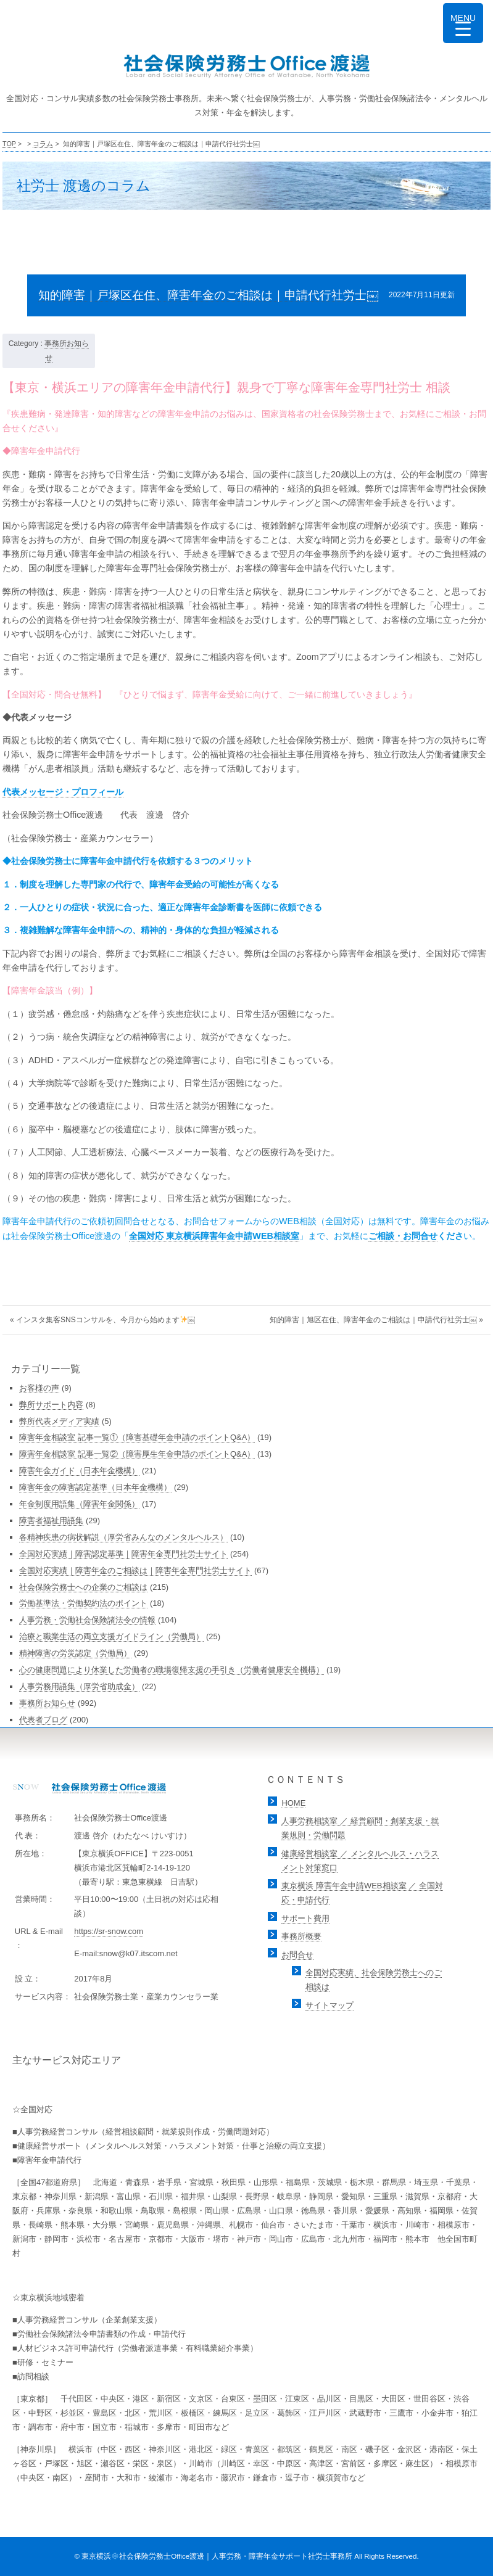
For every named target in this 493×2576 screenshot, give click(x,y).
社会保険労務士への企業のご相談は (83, 1587)
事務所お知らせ (47, 1703)
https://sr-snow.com (108, 1931)
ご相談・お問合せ (402, 1236)
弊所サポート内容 (51, 1404)
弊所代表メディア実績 (59, 1421)
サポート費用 (305, 1918)
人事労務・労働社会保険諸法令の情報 (87, 1619)
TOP (9, 143)
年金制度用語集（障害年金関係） (79, 1503)
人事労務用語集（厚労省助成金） (79, 1686)
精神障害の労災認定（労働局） (75, 1653)
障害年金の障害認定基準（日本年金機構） (95, 1487)
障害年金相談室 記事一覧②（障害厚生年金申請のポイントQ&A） (137, 1454)
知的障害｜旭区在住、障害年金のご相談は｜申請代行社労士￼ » (376, 1319)
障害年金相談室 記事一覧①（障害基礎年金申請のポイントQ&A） (137, 1437)
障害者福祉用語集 (51, 1520)
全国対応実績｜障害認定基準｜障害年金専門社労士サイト (123, 1553)
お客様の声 (39, 1388)
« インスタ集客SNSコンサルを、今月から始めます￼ (103, 1319)
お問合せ (297, 1954)
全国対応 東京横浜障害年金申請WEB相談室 (214, 1236)
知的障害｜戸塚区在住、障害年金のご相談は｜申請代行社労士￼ (208, 295)
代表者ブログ (43, 1719)
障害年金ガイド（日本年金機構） (79, 1470)
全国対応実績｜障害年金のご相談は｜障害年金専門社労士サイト (135, 1570)
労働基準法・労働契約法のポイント (83, 1603)
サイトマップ (329, 2005)
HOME (293, 1803)
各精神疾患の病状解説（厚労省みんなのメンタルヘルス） (123, 1537)
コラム (43, 143)
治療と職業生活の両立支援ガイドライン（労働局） (111, 1636)
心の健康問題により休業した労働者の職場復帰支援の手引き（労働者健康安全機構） (171, 1669)
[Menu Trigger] (463, 23)
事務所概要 (301, 1936)
